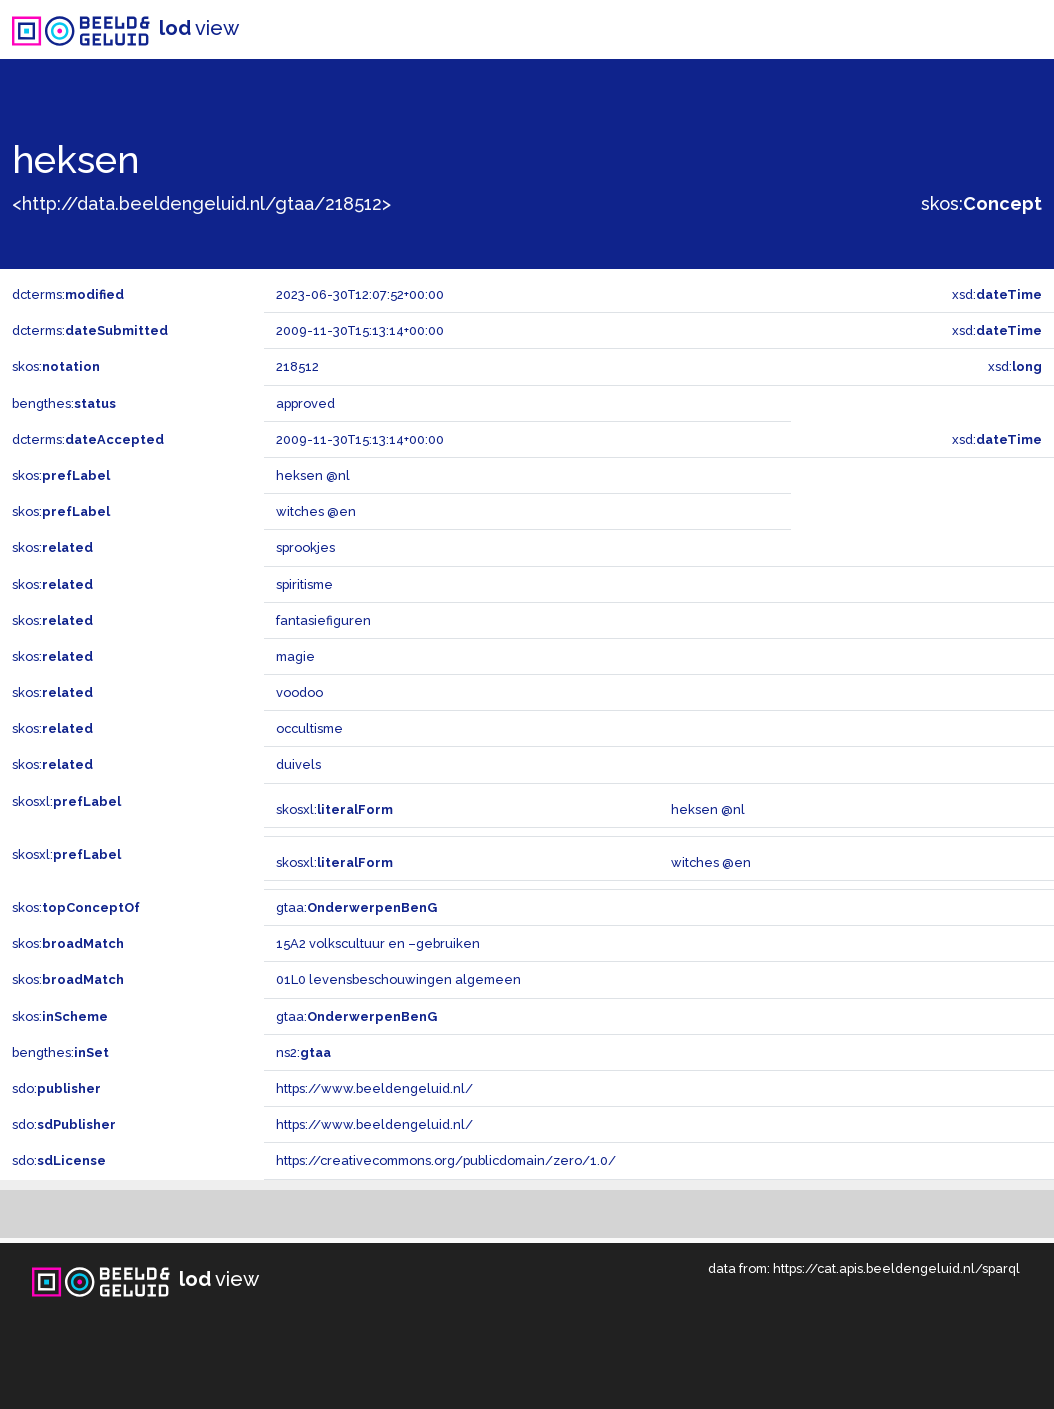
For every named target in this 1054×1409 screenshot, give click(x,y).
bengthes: (64, 403)
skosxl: (66, 801)
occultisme (309, 728)
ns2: (303, 1052)
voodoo (299, 692)
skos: (981, 203)
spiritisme (304, 584)
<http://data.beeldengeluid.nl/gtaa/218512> (201, 203)
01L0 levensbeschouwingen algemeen (398, 979)
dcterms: (68, 294)
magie (295, 656)
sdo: (56, 1088)
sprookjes (305, 547)
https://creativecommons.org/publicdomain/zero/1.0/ (446, 1160)
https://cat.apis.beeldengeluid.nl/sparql (896, 1268)
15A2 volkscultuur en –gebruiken (378, 943)
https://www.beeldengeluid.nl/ (374, 1088)
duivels (298, 764)
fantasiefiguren (323, 620)
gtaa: (356, 907)
